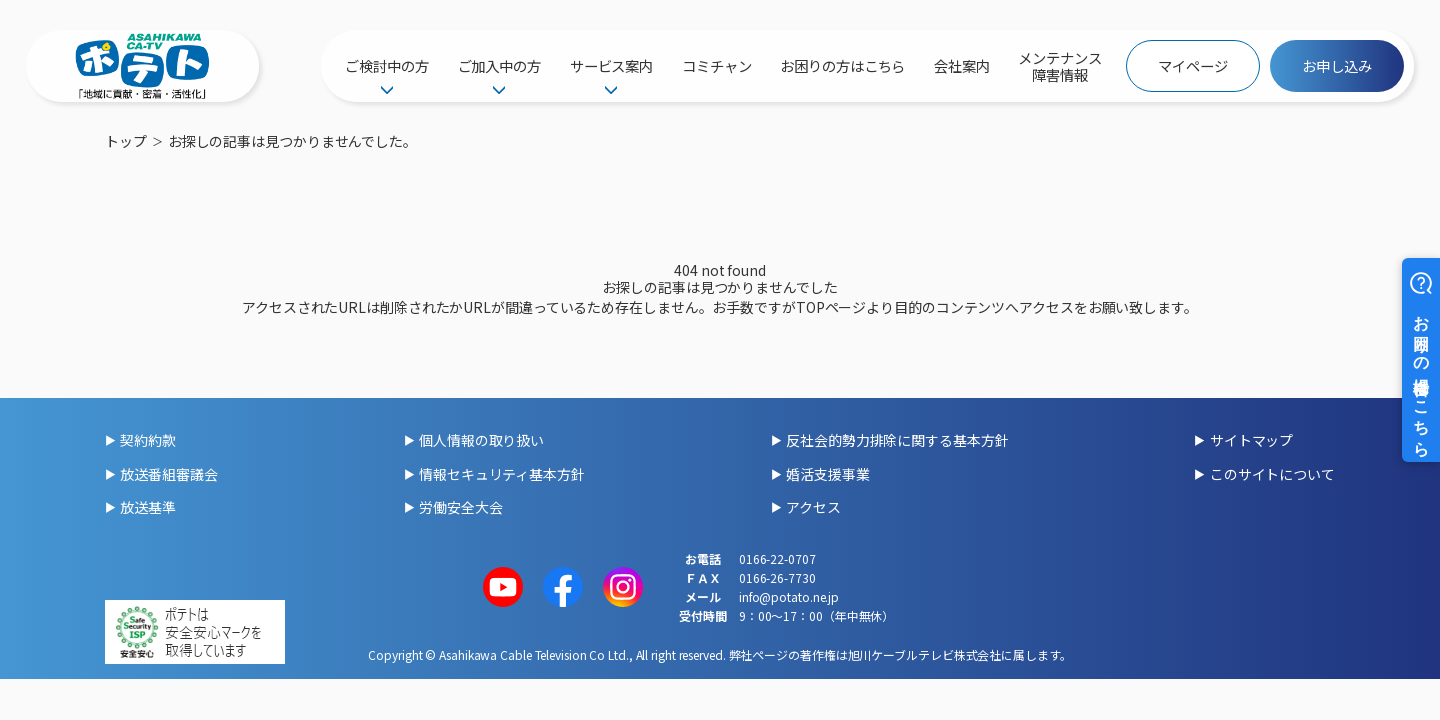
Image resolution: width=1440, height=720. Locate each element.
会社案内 (962, 65)
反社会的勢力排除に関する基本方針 (897, 440)
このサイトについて (1272, 474)
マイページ (1193, 65)
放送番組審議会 (168, 474)
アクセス (813, 507)
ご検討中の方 (386, 65)
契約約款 (148, 440)
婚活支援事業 (827, 474)
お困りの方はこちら (842, 65)
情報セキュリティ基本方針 (502, 474)
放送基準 (148, 507)
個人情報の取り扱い (481, 440)
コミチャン (717, 65)
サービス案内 (611, 65)
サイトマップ (1251, 440)
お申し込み (1337, 65)
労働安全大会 (460, 507)
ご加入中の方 (499, 65)
